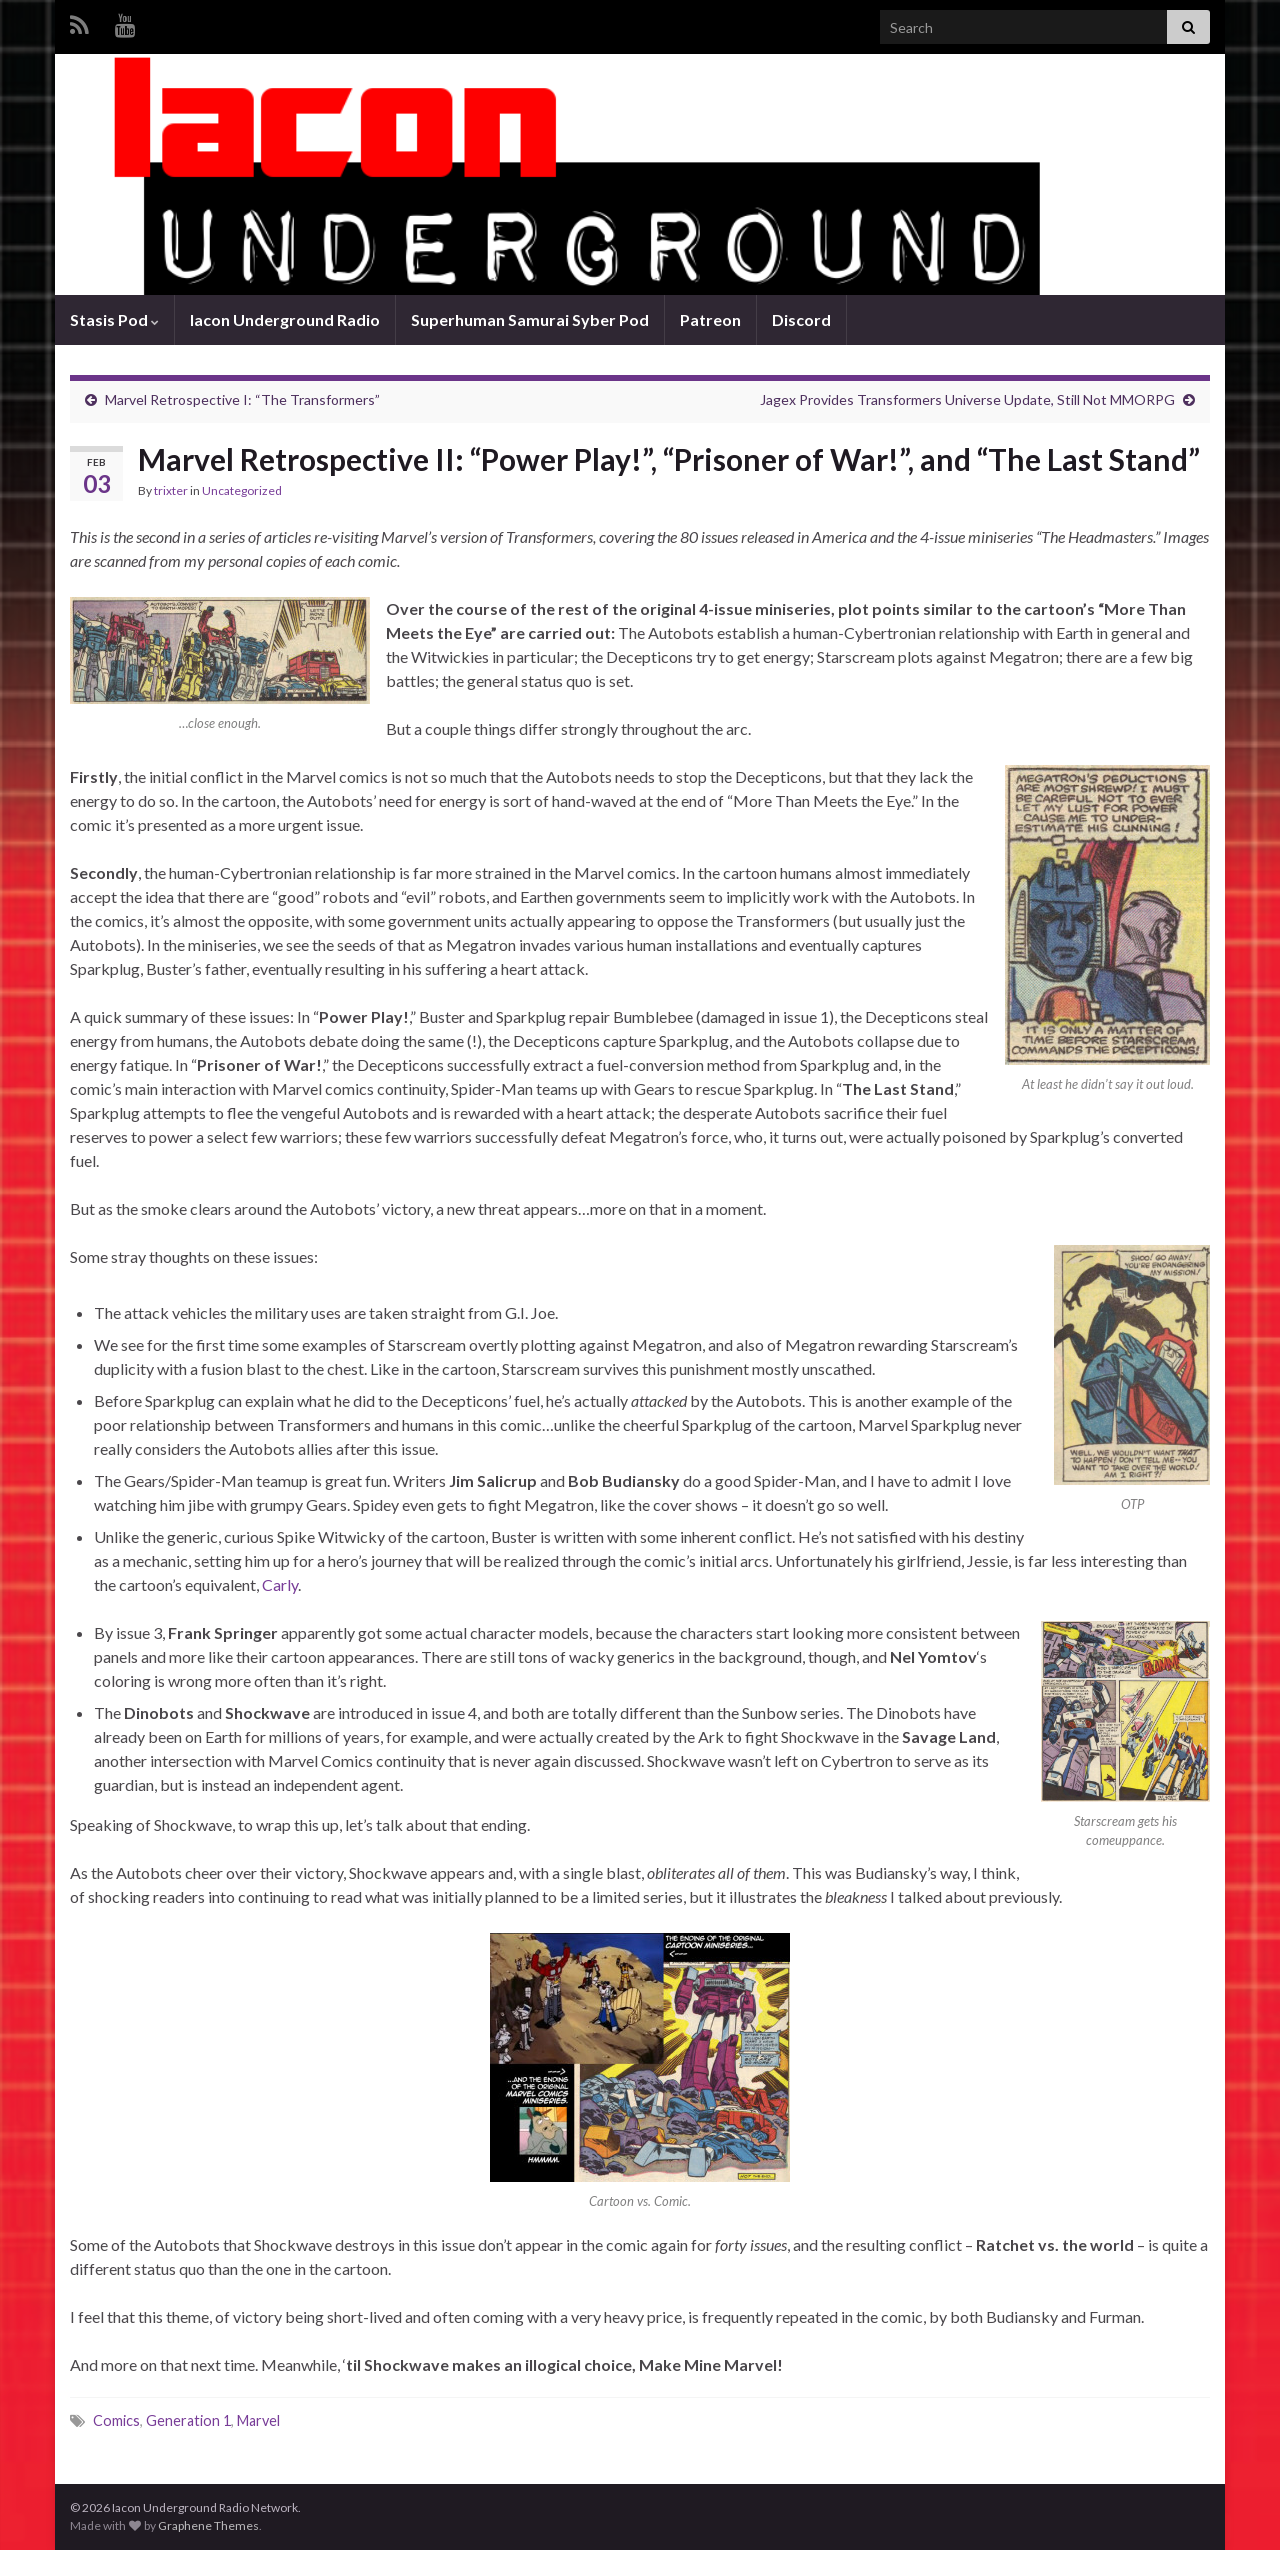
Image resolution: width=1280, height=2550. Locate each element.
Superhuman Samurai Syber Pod (530, 319)
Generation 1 (188, 2420)
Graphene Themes (208, 2525)
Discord (801, 319)
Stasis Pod (114, 319)
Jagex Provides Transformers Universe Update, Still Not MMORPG (967, 399)
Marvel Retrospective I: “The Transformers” (242, 399)
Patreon (710, 319)
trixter (171, 490)
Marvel (258, 2420)
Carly (280, 1584)
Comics (116, 2420)
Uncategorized (242, 490)
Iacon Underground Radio (285, 319)
